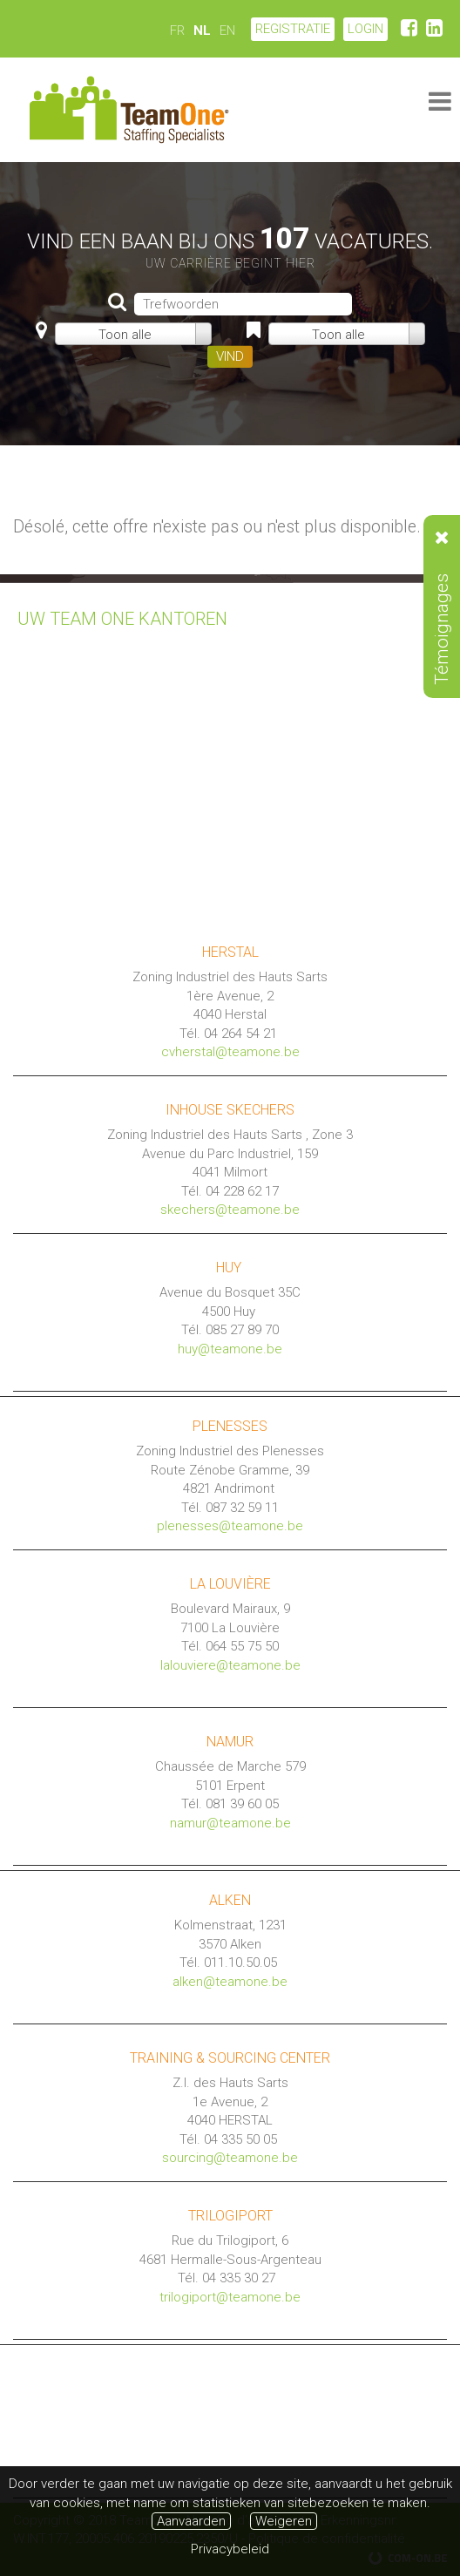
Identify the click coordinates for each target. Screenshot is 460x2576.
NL (202, 30)
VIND (230, 356)
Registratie (292, 29)
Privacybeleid (230, 2549)
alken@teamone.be (230, 1982)
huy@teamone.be (230, 1349)
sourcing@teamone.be (230, 2158)
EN (227, 30)
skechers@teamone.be (230, 1209)
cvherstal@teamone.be (230, 1052)
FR (177, 30)
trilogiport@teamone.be (230, 2297)
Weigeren (283, 2521)
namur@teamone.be (230, 1823)
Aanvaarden (191, 2521)
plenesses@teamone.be (230, 1526)
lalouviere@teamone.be (230, 1665)
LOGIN (365, 29)
